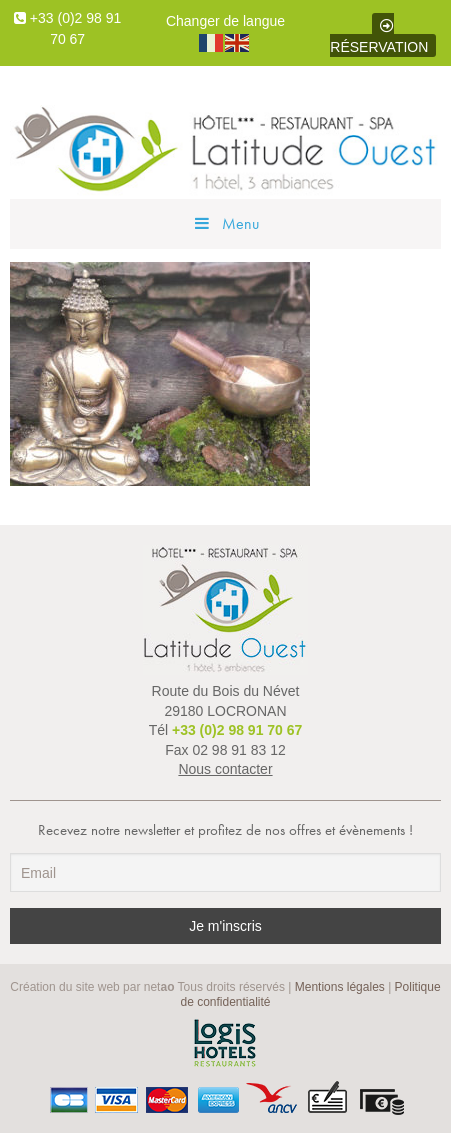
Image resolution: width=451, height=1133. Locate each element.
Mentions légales (340, 987)
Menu (225, 223)
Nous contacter (225, 769)
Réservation (379, 37)
